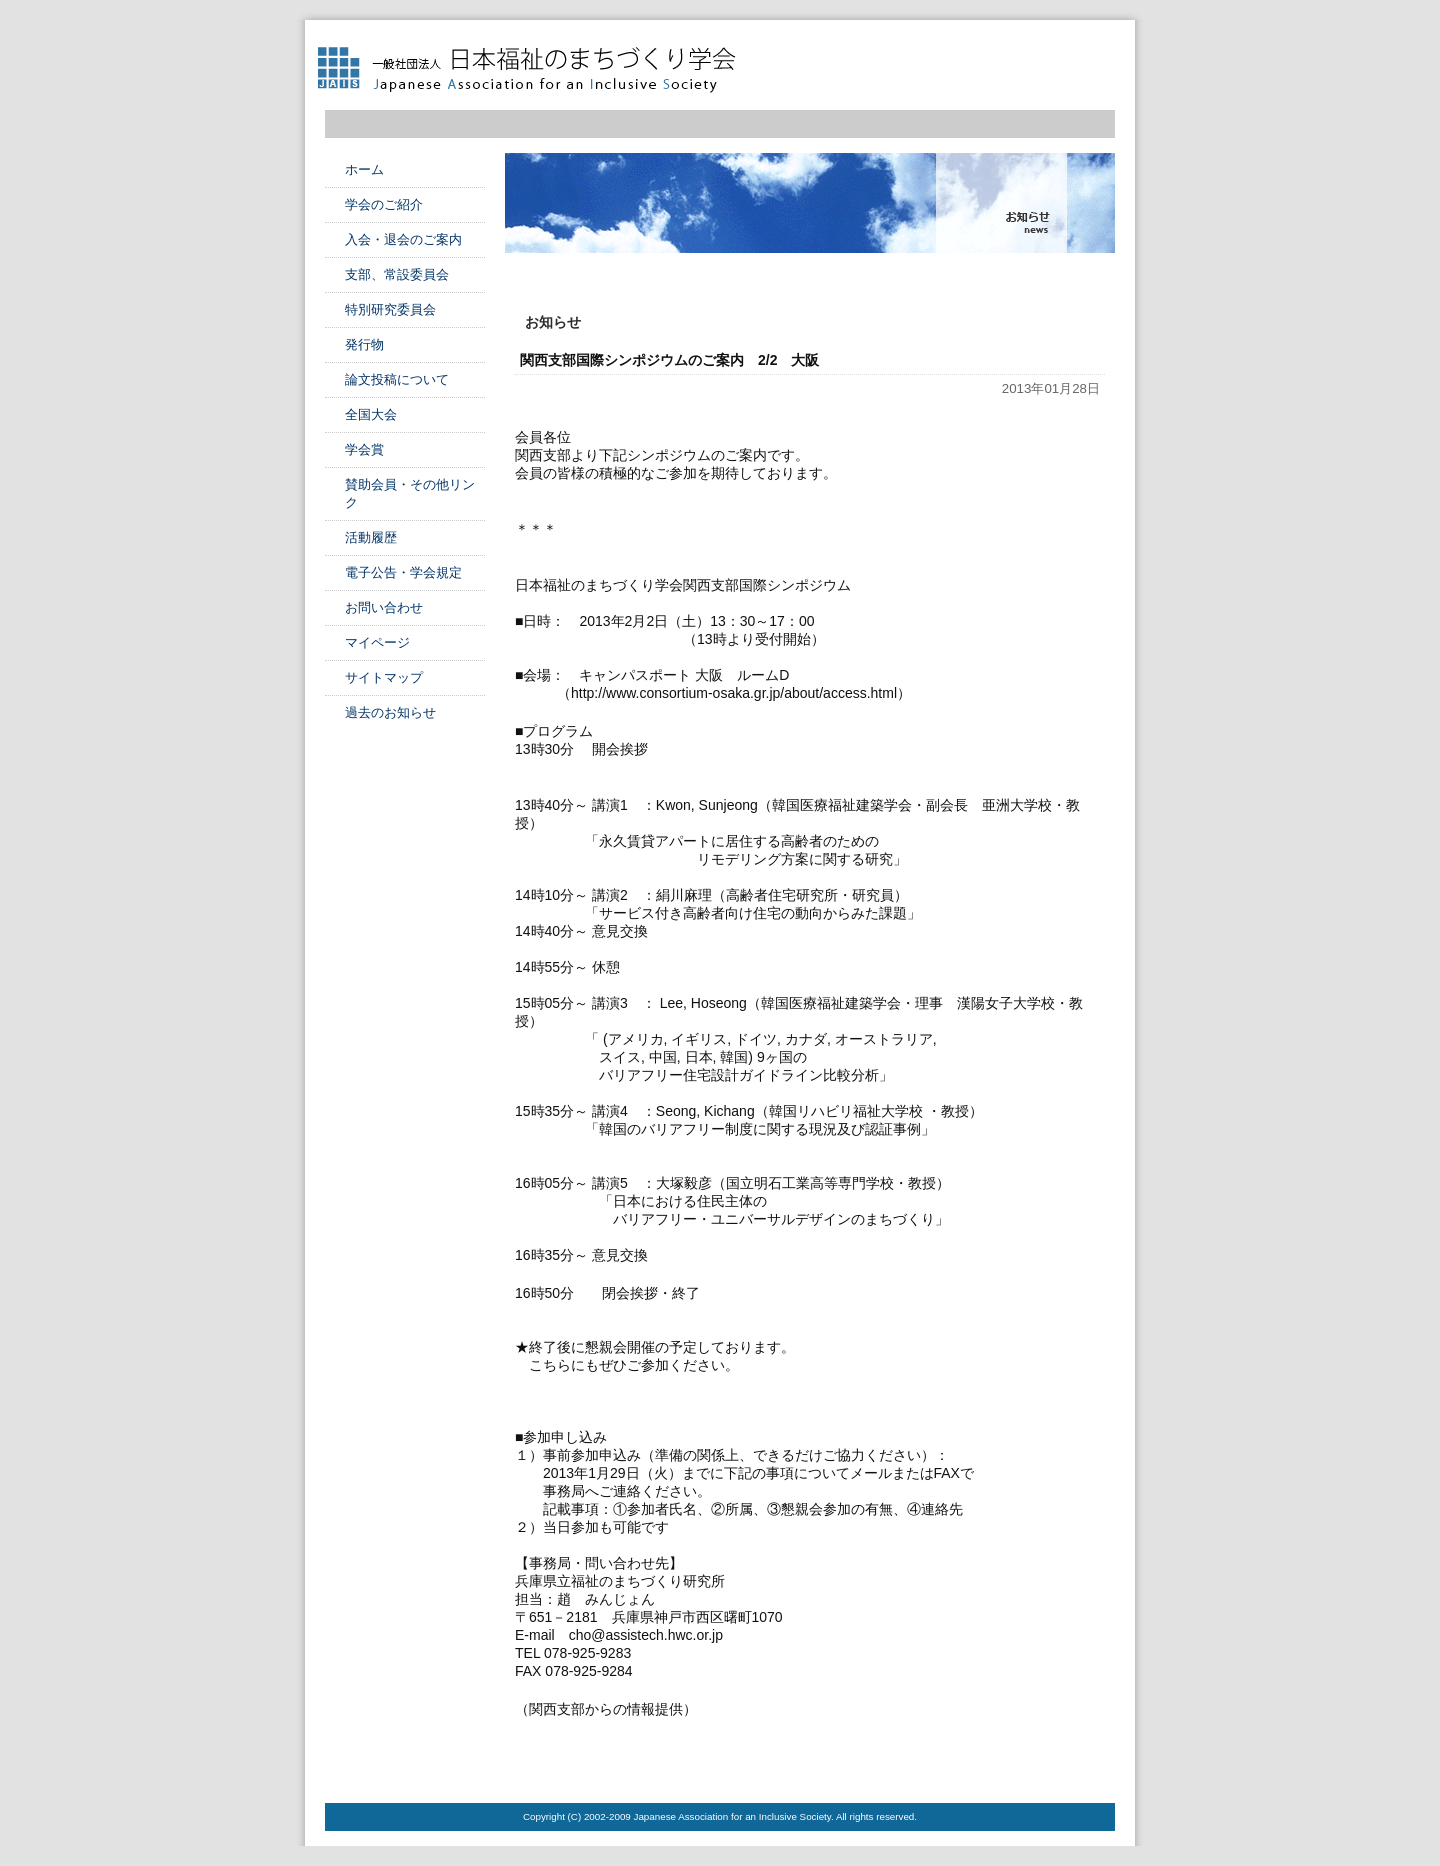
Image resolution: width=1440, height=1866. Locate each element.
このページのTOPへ (1065, 1763)
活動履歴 (371, 537)
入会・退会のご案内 (403, 239)
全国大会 (371, 414)
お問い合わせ (384, 607)
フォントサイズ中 (1072, 52)
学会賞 (364, 449)
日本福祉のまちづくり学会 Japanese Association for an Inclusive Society (535, 70)
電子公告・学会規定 (403, 572)
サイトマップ (384, 677)
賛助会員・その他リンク (410, 493)
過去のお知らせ (390, 712)
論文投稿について (397, 379)
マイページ (377, 642)
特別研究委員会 (390, 309)
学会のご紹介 (384, 204)
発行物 (364, 344)
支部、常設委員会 (397, 274)
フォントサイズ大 (1100, 52)
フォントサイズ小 (1044, 52)
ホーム (364, 169)
